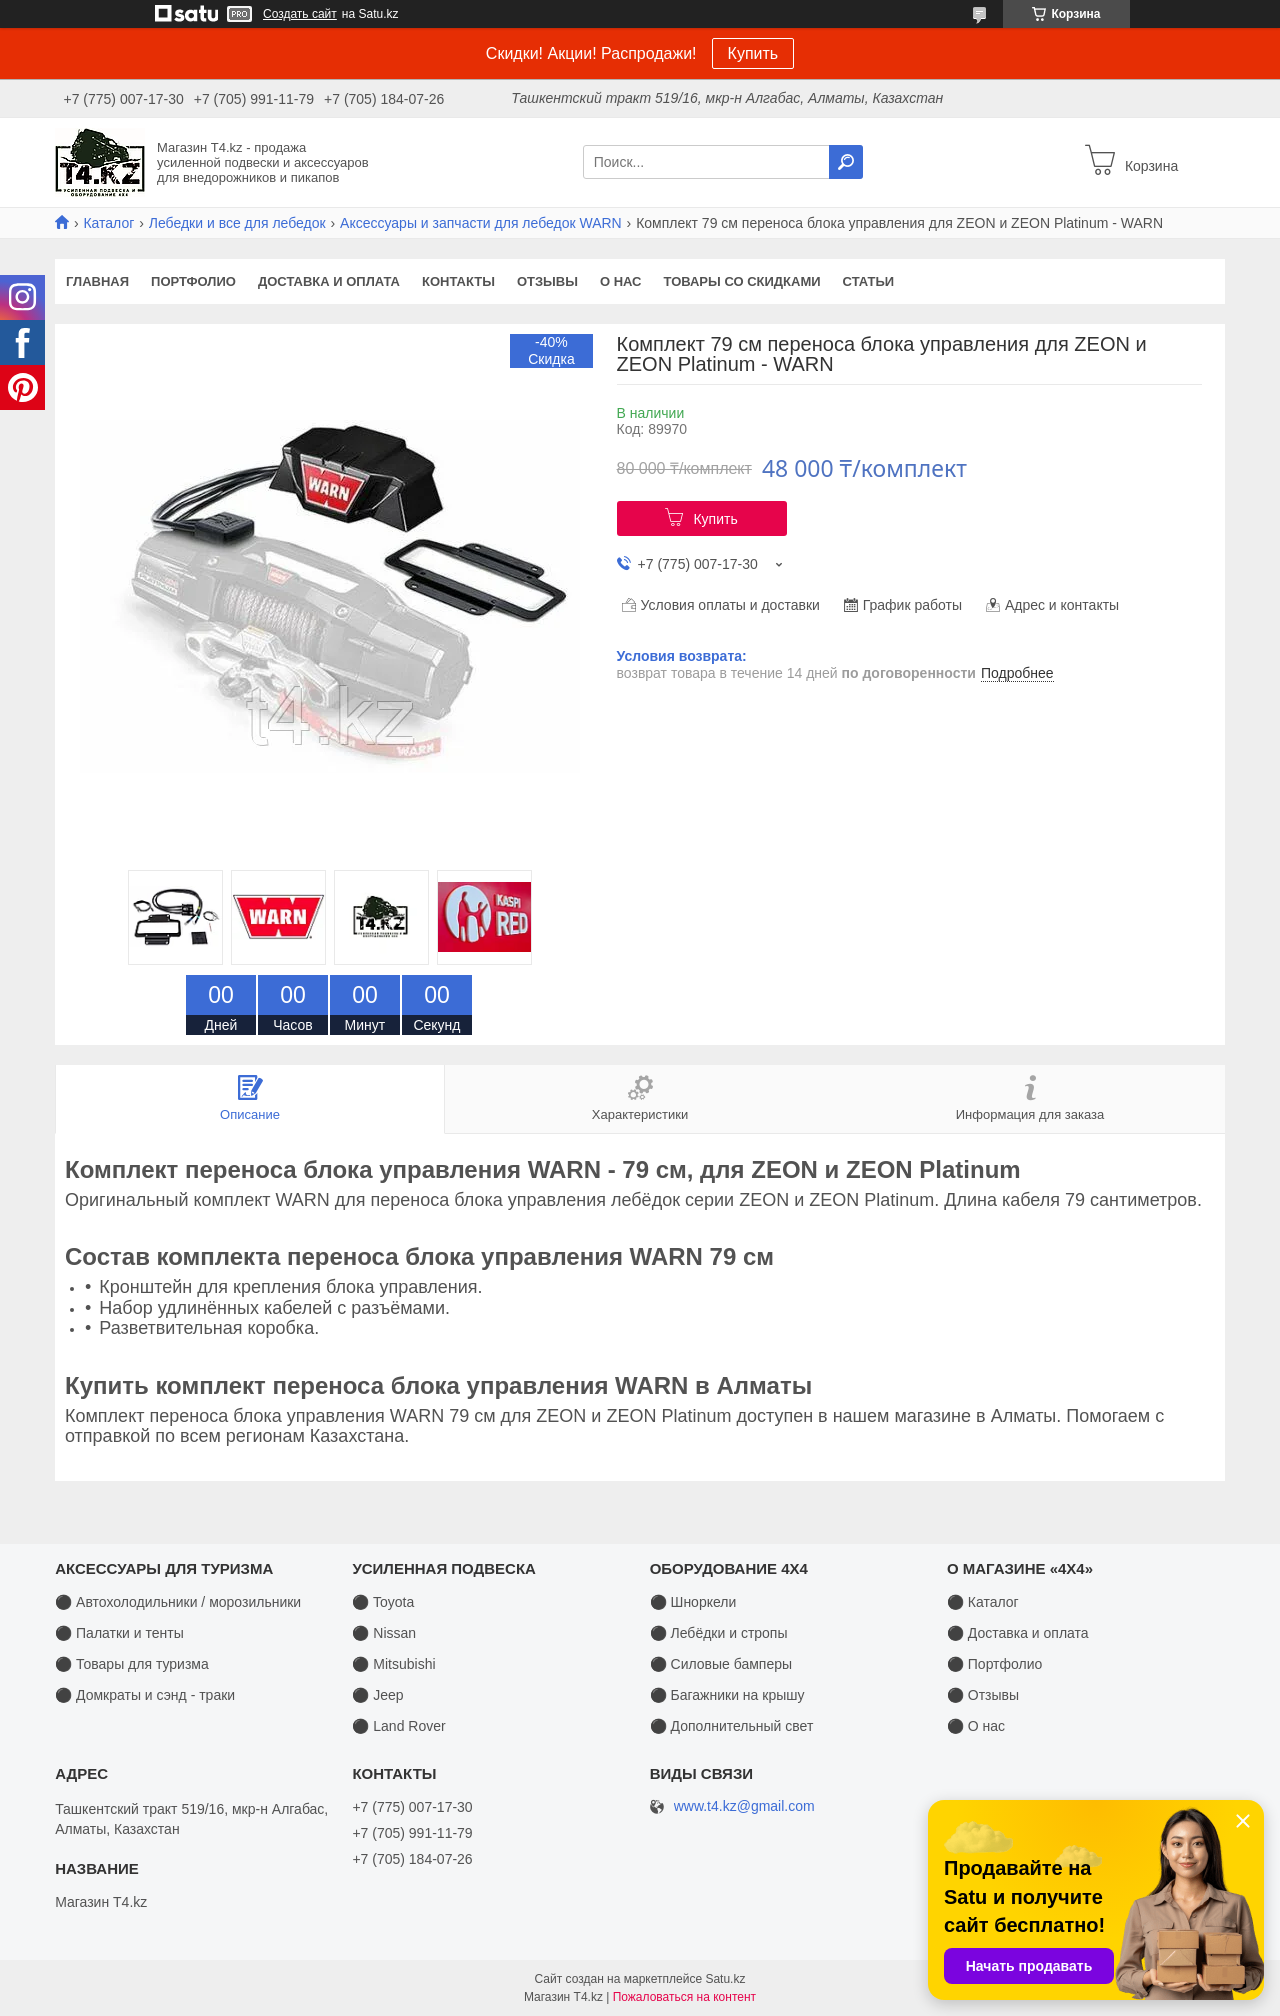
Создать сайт (300, 14)
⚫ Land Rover (398, 1726)
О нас (621, 281)
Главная (97, 281)
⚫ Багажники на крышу (727, 1695)
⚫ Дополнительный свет (732, 1726)
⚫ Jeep (377, 1695)
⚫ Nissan (384, 1633)
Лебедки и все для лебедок (237, 223)
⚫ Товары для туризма (132, 1664)
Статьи (869, 281)
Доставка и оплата (329, 281)
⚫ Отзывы (983, 1695)
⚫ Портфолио (994, 1664)
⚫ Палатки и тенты (119, 1633)
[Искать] (846, 162)
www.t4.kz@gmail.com (744, 1806)
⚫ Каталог (983, 1602)
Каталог (108, 223)
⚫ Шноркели (693, 1602)
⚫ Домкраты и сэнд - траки (145, 1695)
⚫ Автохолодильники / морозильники (178, 1602)
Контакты (458, 281)
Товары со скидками (742, 281)
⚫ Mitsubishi (393, 1664)
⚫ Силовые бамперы (721, 1664)
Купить (753, 53)
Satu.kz (725, 1979)
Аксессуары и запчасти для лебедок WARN (481, 223)
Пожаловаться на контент (684, 1997)
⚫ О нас (976, 1726)
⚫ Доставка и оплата (1018, 1633)
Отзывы (547, 281)
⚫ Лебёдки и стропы (719, 1633)
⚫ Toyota (383, 1602)
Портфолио (193, 281)
